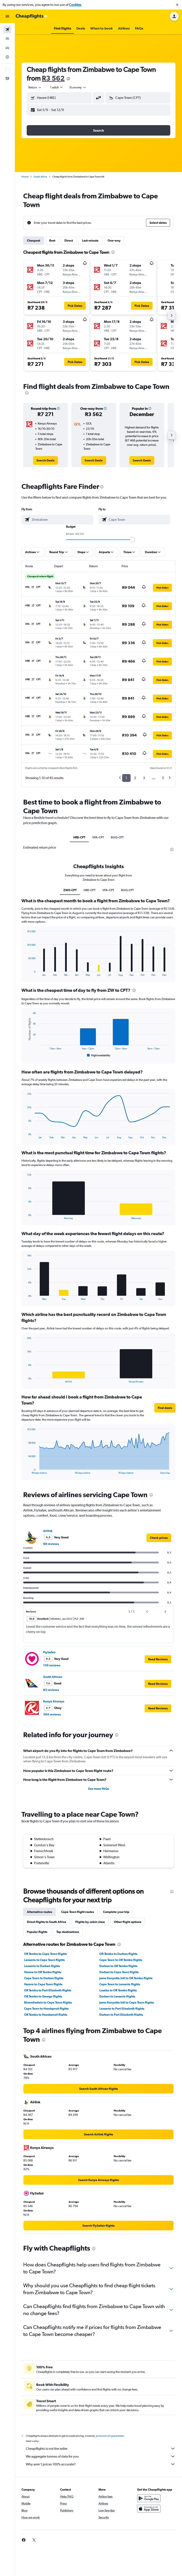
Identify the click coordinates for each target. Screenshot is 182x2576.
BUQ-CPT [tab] (117, 837)
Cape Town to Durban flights (43, 1978)
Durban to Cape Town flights (119, 1972)
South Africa (40, 176)
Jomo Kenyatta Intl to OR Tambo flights (125, 1978)
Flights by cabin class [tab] (90, 1922)
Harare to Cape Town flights (43, 1984)
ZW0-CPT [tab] (70, 890)
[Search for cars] (7, 47)
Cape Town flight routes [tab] (77, 1912)
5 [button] (163, 778)
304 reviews (52, 1714)
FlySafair (49, 1652)
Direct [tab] (68, 240)
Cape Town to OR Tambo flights (120, 1960)
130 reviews (51, 1665)
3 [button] (144, 778)
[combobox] (35, 87)
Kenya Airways (53, 1701)
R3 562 (53, 78)
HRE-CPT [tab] (79, 837)
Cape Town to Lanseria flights (119, 1984)
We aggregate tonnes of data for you (100, 2456)
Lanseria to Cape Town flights (44, 1960)
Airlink (47, 1531)
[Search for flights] (7, 29)
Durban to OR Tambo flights (118, 1966)
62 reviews (51, 1690)
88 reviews (51, 1544)
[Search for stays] (7, 38)
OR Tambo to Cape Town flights (45, 1954)
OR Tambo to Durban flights (118, 1954)
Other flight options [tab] (127, 1922)
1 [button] (126, 778)
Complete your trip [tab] (116, 1912)
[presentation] (68, 79)
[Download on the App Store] (149, 2509)
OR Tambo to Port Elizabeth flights (47, 1990)
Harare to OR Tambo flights (42, 1972)
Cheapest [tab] (33, 240)
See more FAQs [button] (98, 1788)
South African (52, 1677)
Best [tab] (52, 240)
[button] (177, 5)
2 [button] (135, 778)
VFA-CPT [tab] (98, 837)
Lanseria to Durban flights (42, 1966)
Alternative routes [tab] (39, 1912)
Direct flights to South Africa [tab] (46, 1922)
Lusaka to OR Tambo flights (118, 1990)
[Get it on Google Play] (149, 2498)
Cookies (75, 5)
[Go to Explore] (7, 57)
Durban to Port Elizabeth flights (121, 2014)
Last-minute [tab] (90, 240)
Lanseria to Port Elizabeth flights (121, 2008)
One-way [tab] (114, 240)
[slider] (132, 539)
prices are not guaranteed (110, 2435)
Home (24, 176)
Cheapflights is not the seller (100, 2448)
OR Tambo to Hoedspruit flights (45, 2014)
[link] (45, 460)
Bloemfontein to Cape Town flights (48, 2002)
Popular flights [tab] (37, 1932)
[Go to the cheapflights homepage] (32, 16)
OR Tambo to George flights (43, 1996)
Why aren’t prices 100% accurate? (100, 2464)
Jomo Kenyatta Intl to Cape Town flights (126, 2002)
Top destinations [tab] (67, 1932)
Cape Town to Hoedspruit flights (46, 2008)
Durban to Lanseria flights (117, 1996)
